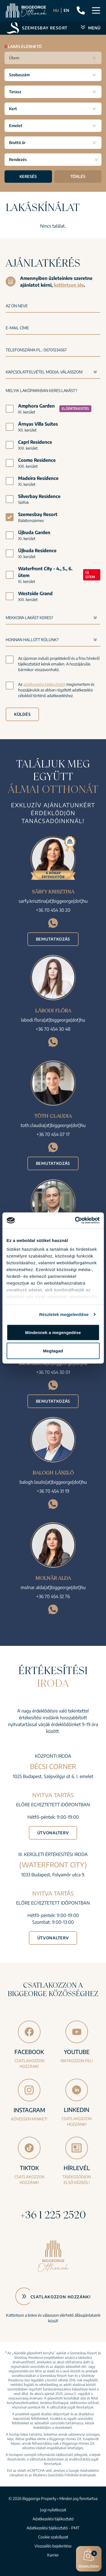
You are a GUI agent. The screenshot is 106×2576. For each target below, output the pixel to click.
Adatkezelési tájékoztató (53, 2518)
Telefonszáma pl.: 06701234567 (36, 349)
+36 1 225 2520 (53, 2214)
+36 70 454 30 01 (53, 1372)
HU (56, 10)
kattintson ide (69, 285)
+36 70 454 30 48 (53, 1029)
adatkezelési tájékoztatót (44, 684)
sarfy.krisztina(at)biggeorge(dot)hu (53, 901)
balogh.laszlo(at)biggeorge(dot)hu (53, 1482)
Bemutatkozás (53, 939)
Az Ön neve (17, 305)
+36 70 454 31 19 (53, 1491)
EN (66, 10)
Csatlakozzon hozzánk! (61, 2296)
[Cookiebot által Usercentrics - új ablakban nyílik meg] (75, 1220)
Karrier (53, 2555)
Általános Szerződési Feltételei (56, 2475)
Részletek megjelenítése (64, 1314)
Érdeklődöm (89, 2558)
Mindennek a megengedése (53, 1332)
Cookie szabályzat (53, 2536)
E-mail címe (17, 327)
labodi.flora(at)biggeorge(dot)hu (53, 1020)
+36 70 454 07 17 (53, 1134)
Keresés (28, 176)
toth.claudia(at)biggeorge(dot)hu (53, 1125)
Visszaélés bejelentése (53, 2546)
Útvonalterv (53, 1832)
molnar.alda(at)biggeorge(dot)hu (53, 1587)
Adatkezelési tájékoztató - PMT (53, 2527)
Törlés (77, 176)
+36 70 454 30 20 (53, 910)
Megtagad (53, 1350)
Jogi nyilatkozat (53, 2509)
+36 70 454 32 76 (53, 1596)
